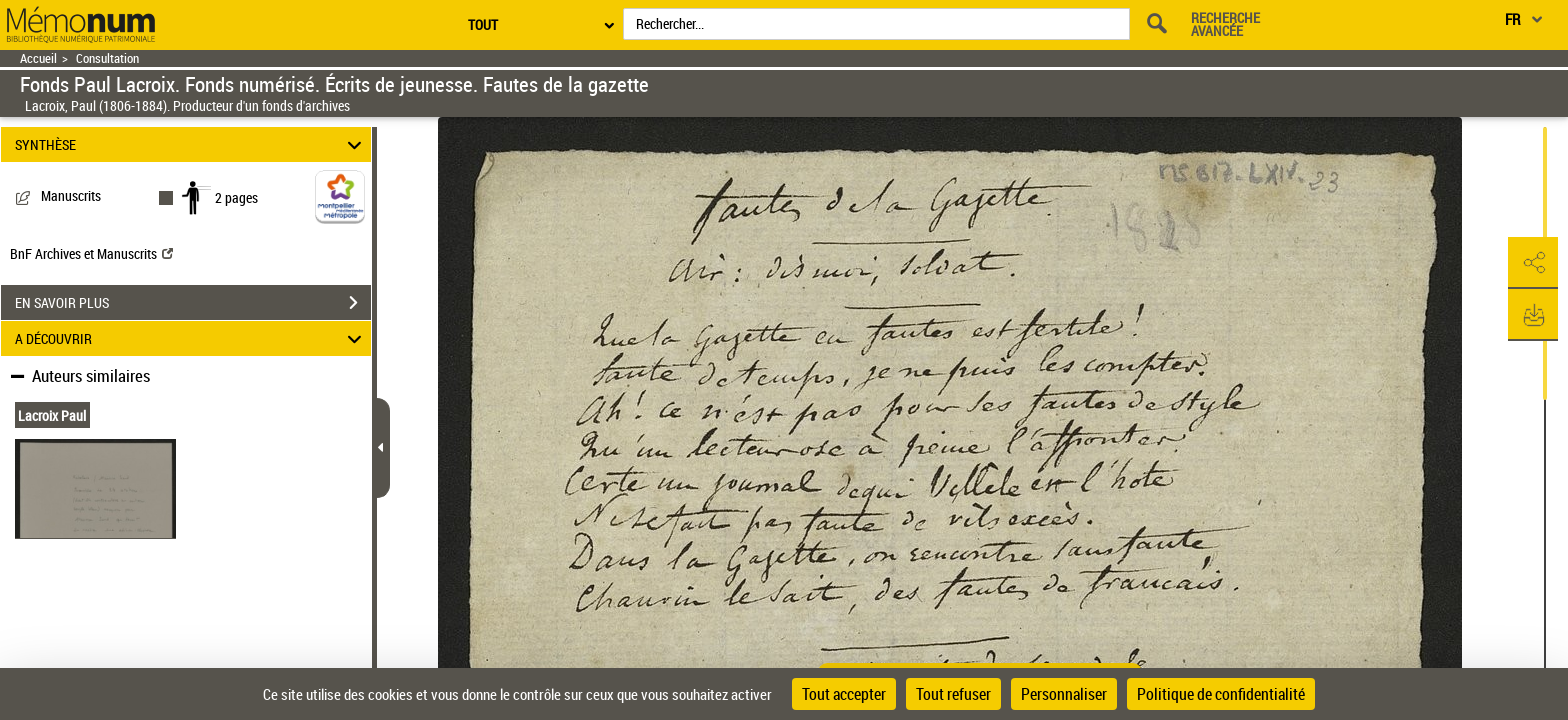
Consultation (107, 58)
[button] (1533, 263)
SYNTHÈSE (191, 144)
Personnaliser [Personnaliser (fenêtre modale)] (1064, 694)
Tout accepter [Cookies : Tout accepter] (844, 694)
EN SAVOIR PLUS (193, 303)
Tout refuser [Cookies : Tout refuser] (953, 694)
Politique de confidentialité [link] (1221, 694)
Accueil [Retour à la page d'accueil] (38, 58)
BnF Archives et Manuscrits (91, 253)
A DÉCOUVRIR (191, 338)
